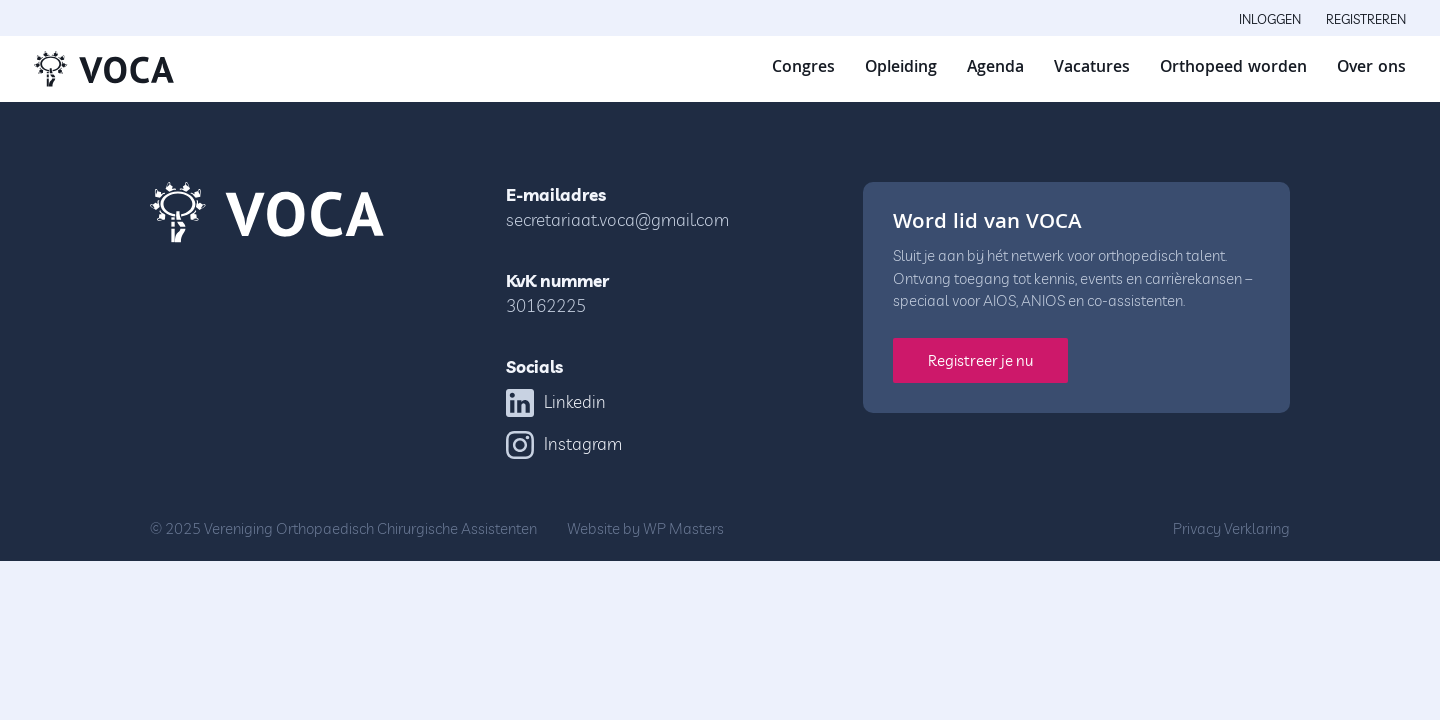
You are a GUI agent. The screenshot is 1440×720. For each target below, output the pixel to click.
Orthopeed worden (1233, 68)
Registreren (1366, 19)
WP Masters (683, 528)
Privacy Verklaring (1231, 528)
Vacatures (1092, 68)
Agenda (995, 68)
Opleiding (901, 68)
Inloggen (1270, 19)
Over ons (1371, 68)
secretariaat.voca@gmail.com (617, 219)
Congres (803, 68)
